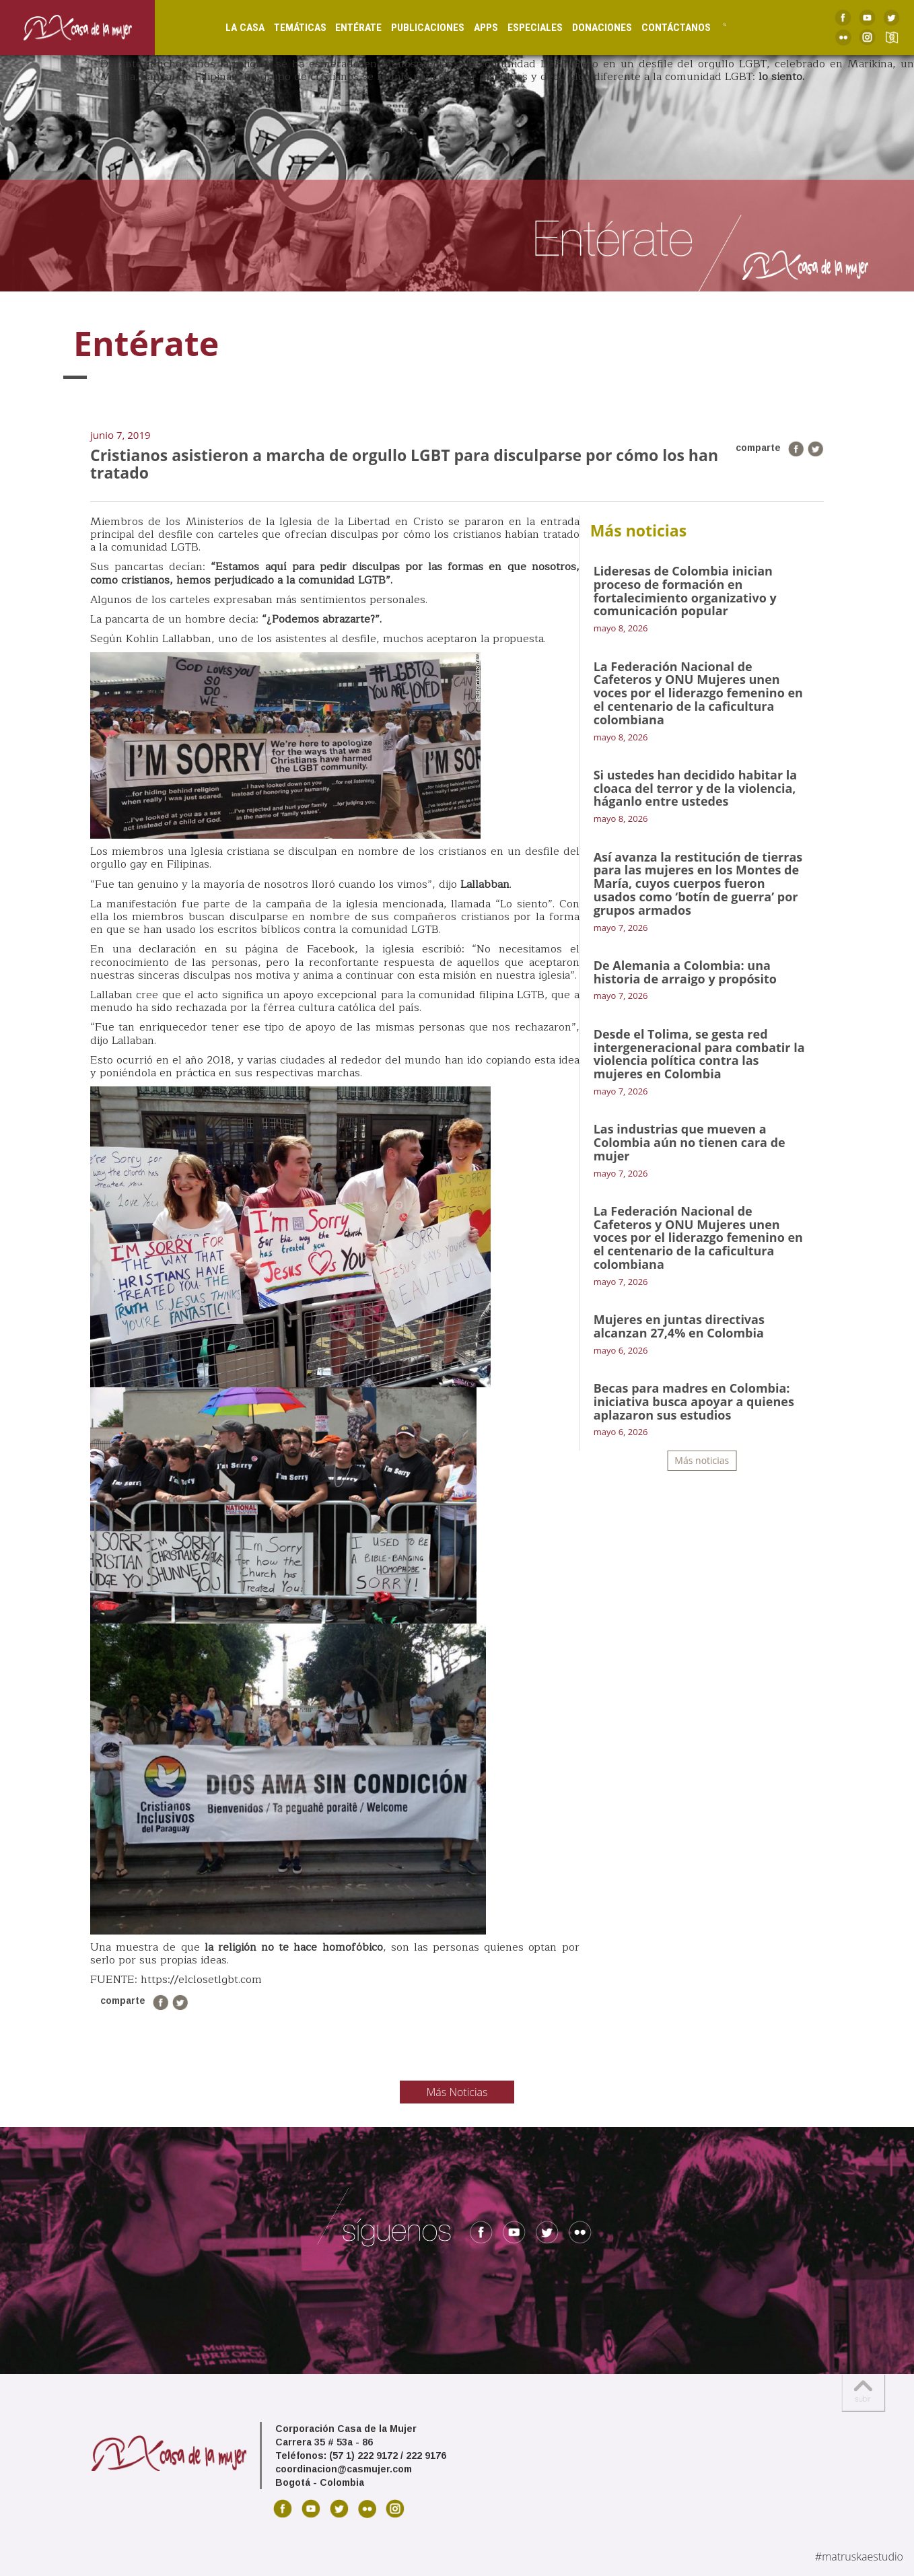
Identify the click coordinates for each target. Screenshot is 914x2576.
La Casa (232, 27)
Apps (474, 27)
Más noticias (701, 1460)
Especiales (523, 27)
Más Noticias (457, 2092)
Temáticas (287, 27)
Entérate (346, 27)
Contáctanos (664, 27)
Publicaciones (415, 27)
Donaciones (590, 27)
